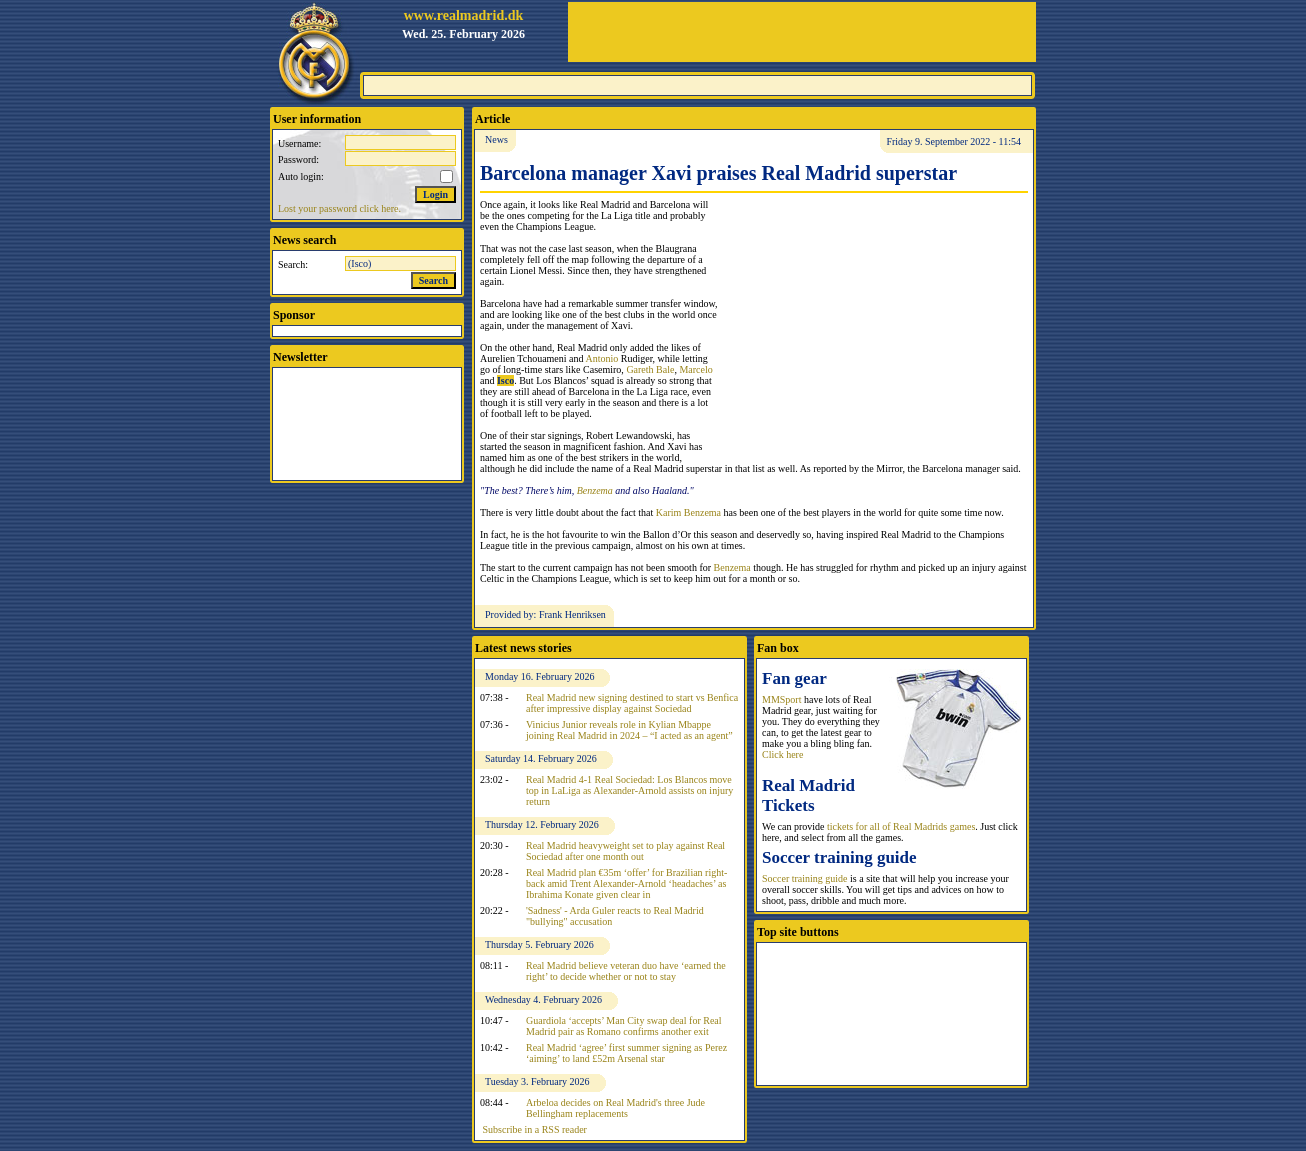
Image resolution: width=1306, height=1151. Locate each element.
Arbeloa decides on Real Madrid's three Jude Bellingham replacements (615, 1108)
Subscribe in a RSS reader (535, 1129)
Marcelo (695, 369)
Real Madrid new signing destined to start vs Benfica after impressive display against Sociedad (632, 703)
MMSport (781, 699)
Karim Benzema (688, 512)
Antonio (601, 358)
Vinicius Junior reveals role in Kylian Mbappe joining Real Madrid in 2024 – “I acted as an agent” (629, 730)
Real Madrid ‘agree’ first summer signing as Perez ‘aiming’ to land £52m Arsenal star (626, 1053)
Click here (782, 754)
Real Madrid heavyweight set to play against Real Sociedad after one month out (625, 851)
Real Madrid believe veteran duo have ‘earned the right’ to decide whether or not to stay (626, 971)
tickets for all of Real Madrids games (901, 826)
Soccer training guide (805, 878)
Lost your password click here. (339, 208)
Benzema (595, 490)
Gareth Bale (650, 369)
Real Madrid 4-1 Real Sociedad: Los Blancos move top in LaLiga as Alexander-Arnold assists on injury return (629, 790)
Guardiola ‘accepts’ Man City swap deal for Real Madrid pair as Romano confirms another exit (624, 1026)
